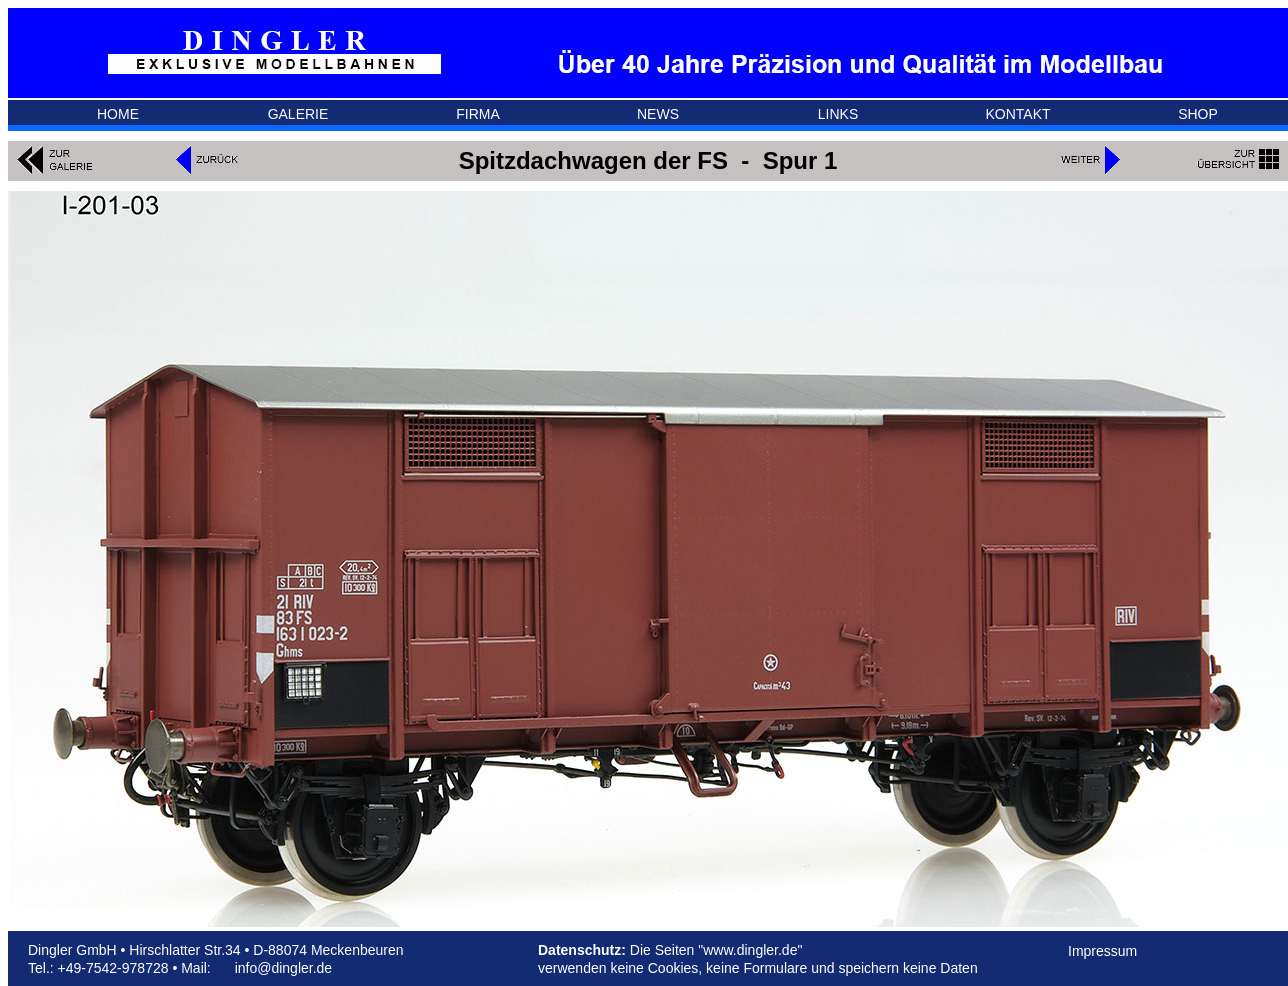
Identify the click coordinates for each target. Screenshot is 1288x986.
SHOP (1198, 114)
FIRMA (478, 114)
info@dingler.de (284, 968)
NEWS (658, 114)
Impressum (1102, 951)
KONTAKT (1017, 114)
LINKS (838, 114)
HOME (118, 114)
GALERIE (298, 114)
